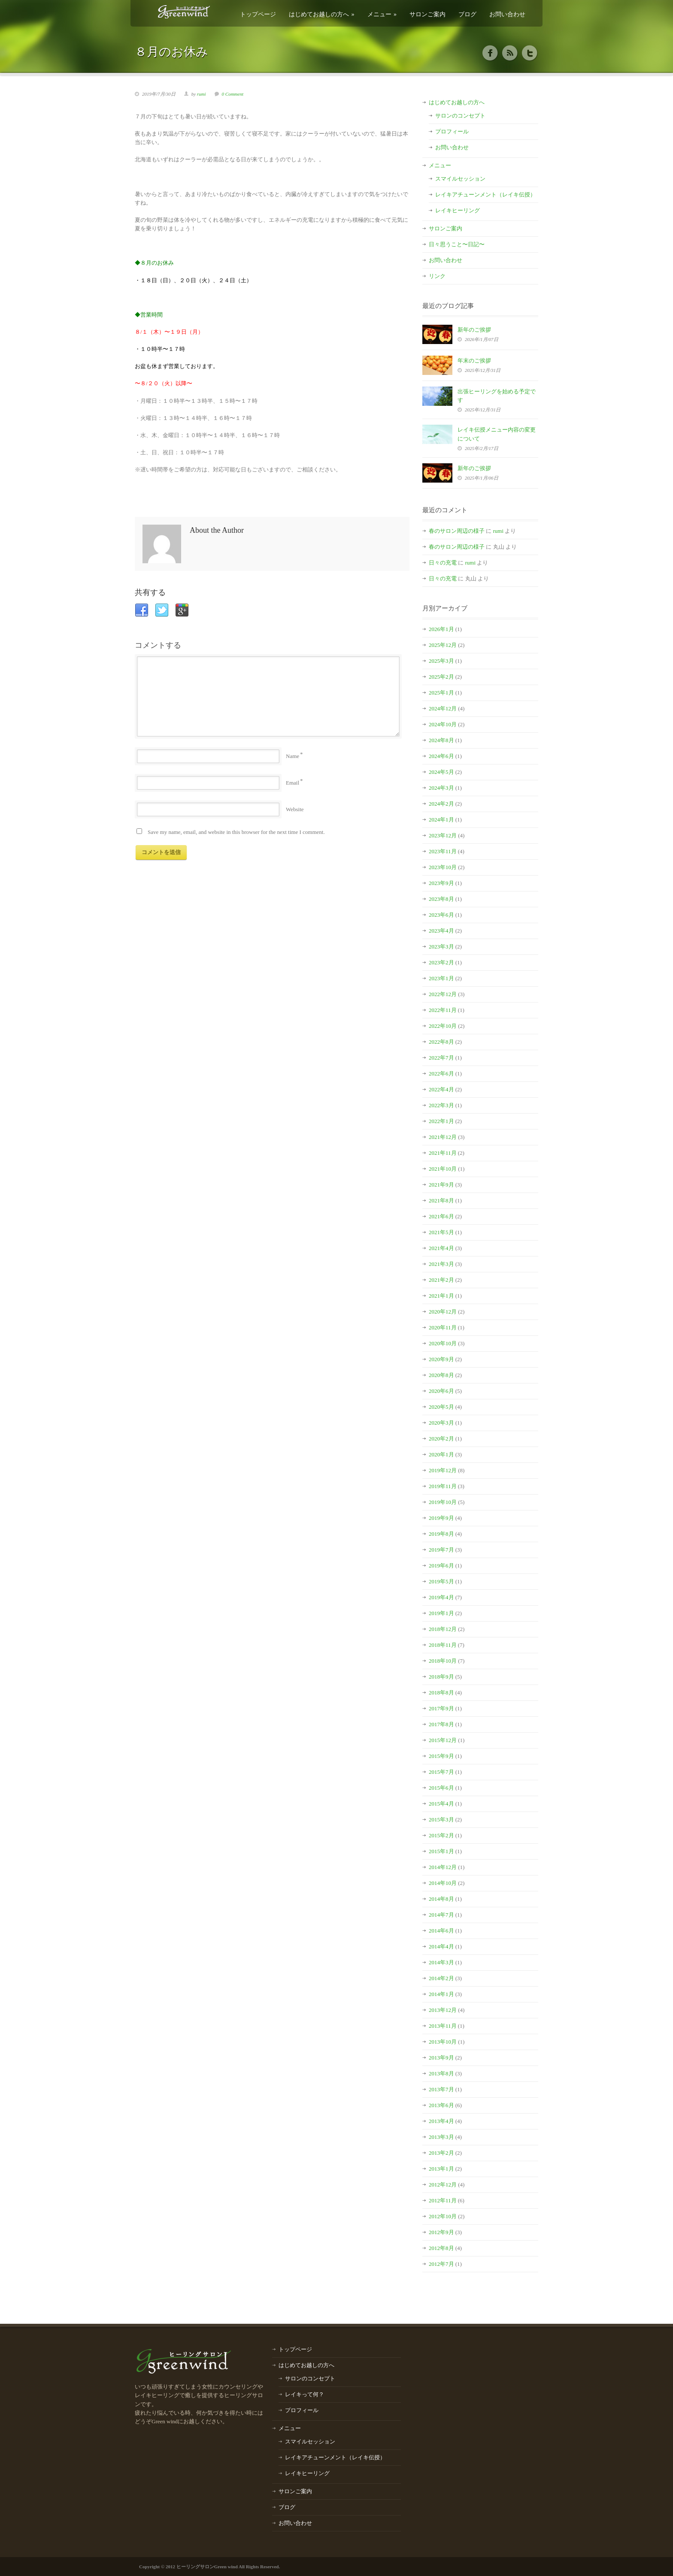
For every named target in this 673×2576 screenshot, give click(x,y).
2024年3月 (441, 788)
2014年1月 (441, 1994)
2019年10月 (443, 1502)
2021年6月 (441, 1216)
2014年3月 (441, 1962)
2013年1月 (441, 2168)
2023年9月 (441, 883)
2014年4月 (441, 1946)
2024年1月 (441, 819)
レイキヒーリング (457, 210)
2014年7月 (441, 1915)
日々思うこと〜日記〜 (457, 244)
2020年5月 (441, 1407)
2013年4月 (441, 2121)
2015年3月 (441, 1819)
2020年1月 (441, 1454)
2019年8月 (441, 1534)
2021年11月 (443, 1153)
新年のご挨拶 (474, 329)
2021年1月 (441, 1296)
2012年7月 (441, 2264)
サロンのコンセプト (460, 115)
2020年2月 (441, 1438)
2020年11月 (443, 1327)
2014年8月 (441, 1899)
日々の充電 (443, 562)
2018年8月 (441, 1692)
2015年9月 (441, 1756)
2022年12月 (443, 994)
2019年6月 (441, 1565)
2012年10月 (443, 2216)
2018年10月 (443, 1661)
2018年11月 (443, 1645)
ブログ (467, 14)
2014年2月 (441, 1978)
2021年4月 (441, 1248)
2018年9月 (441, 1676)
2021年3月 (441, 1264)
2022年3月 (441, 1105)
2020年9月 (441, 1359)
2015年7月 (441, 1772)
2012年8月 (441, 2248)
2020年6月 (441, 1391)
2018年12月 (443, 1629)
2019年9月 (441, 1518)
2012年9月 (441, 2232)
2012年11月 (443, 2200)
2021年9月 (441, 1184)
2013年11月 (443, 2026)
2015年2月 (441, 1835)
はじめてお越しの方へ (322, 14)
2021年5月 (441, 1232)
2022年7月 (441, 1057)
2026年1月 (441, 629)
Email (292, 782)
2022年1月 (441, 1121)
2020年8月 (441, 1375)
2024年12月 (443, 708)
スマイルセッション (460, 178)
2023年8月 (441, 899)
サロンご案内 (427, 14)
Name (292, 756)
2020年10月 (443, 1343)
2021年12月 (443, 1137)
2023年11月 (443, 851)
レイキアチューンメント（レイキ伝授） (485, 194)
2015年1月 (441, 1851)
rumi (201, 94)
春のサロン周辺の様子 (457, 531)
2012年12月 (443, 2184)
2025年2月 (441, 676)
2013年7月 (441, 2089)
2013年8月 (441, 2073)
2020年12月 (443, 1311)
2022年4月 (441, 1089)
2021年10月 (443, 1169)
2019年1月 (441, 1613)
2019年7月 (441, 1549)
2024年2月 (441, 803)
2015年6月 (441, 1788)
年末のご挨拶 (474, 360)
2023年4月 (441, 930)
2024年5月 (441, 772)
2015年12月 (443, 1740)
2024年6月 (441, 756)
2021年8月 (441, 1200)
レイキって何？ (304, 2394)
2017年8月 (441, 1724)
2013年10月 (443, 2041)
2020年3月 (441, 1422)
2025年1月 (441, 692)
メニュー (382, 14)
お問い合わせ (507, 14)
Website (295, 809)
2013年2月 (441, 2153)
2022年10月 (443, 1026)
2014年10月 (443, 1883)
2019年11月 (443, 1486)
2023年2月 (441, 962)
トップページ (258, 14)
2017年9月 (441, 1708)
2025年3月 (441, 661)
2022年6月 (441, 1073)
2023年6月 (441, 915)
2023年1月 (441, 978)
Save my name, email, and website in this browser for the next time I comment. (236, 832)
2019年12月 (443, 1470)
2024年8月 (441, 740)
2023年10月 (443, 867)
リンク (437, 276)
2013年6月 (441, 2105)
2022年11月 (443, 1010)
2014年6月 (441, 1930)
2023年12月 (443, 835)
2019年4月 (441, 1597)
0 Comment (232, 94)
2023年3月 (441, 946)
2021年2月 (441, 1280)
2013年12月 (443, 2010)
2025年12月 (443, 645)
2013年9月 (441, 2057)
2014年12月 (443, 1867)
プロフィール (452, 131)
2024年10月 (443, 724)
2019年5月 (441, 1581)
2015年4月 (441, 1803)
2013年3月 (441, 2137)
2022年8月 (441, 1042)
